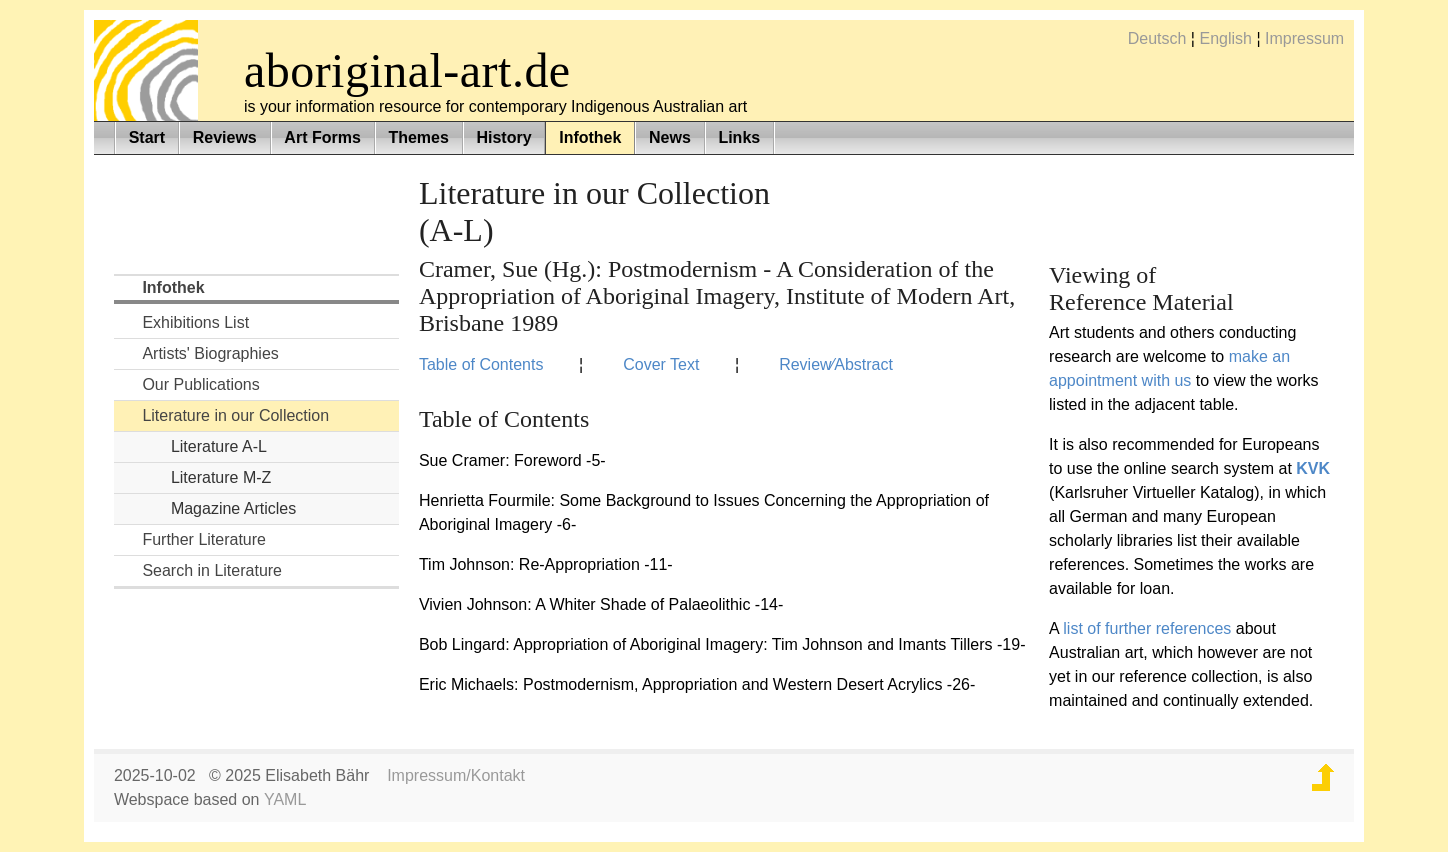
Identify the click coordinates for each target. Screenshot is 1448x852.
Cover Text (661, 364)
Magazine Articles (233, 508)
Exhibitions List (195, 322)
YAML (285, 799)
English (1225, 38)
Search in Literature (212, 570)
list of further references (1147, 628)
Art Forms (322, 137)
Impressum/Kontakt (456, 775)
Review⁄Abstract (836, 364)
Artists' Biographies (210, 353)
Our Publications (200, 384)
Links (739, 137)
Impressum (1304, 38)
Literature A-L (219, 446)
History (503, 137)
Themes (418, 137)
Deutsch (1157, 38)
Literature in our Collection (235, 415)
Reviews (225, 137)
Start (147, 137)
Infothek (590, 137)
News (670, 137)
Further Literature (204, 539)
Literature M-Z (221, 477)
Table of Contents (481, 364)
